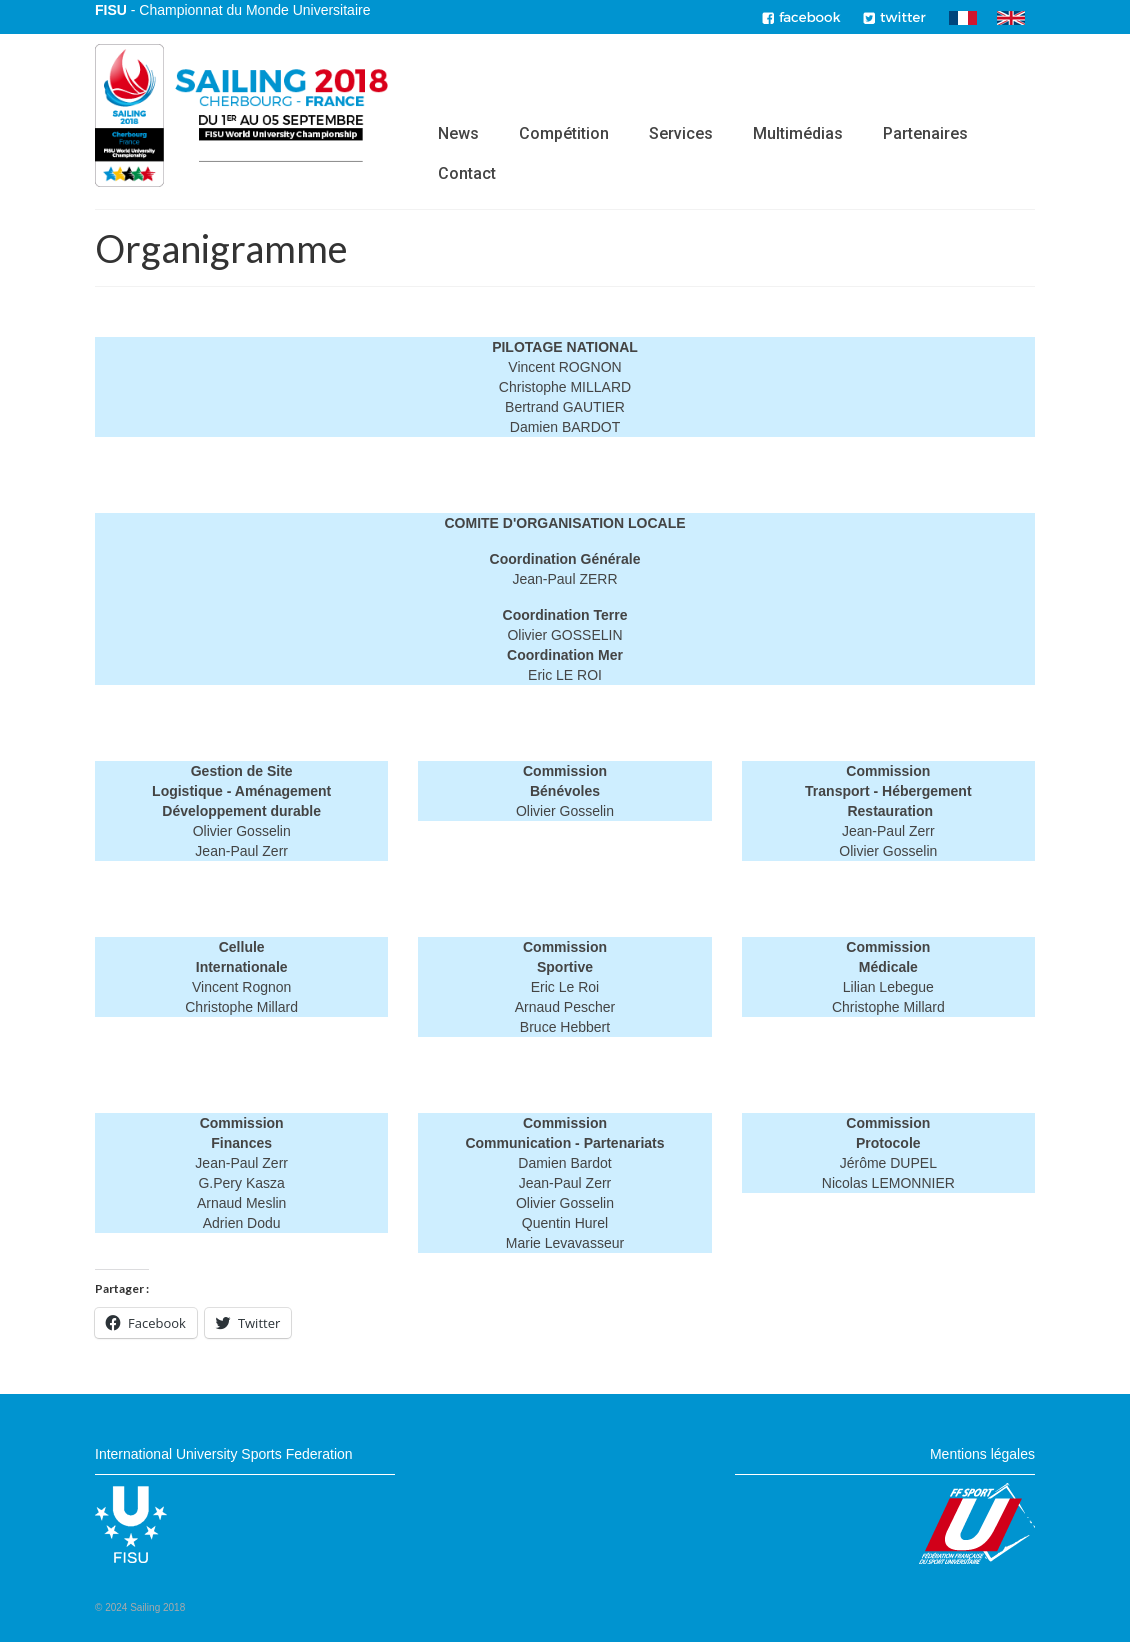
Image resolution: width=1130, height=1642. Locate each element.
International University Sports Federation (224, 1454)
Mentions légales (982, 1454)
